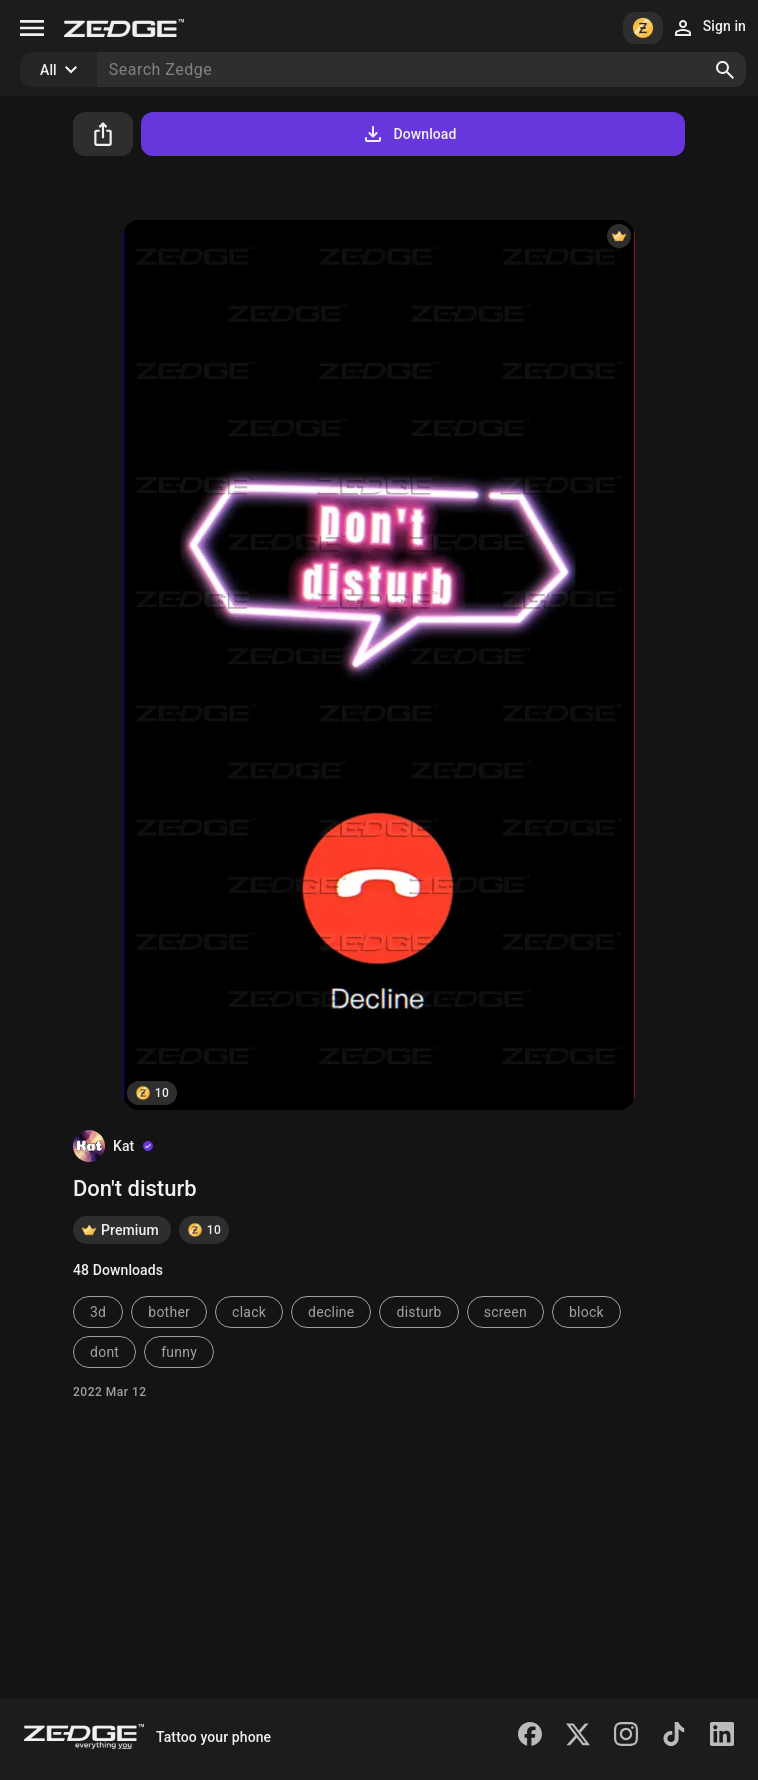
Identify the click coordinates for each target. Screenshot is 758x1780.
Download (408, 134)
